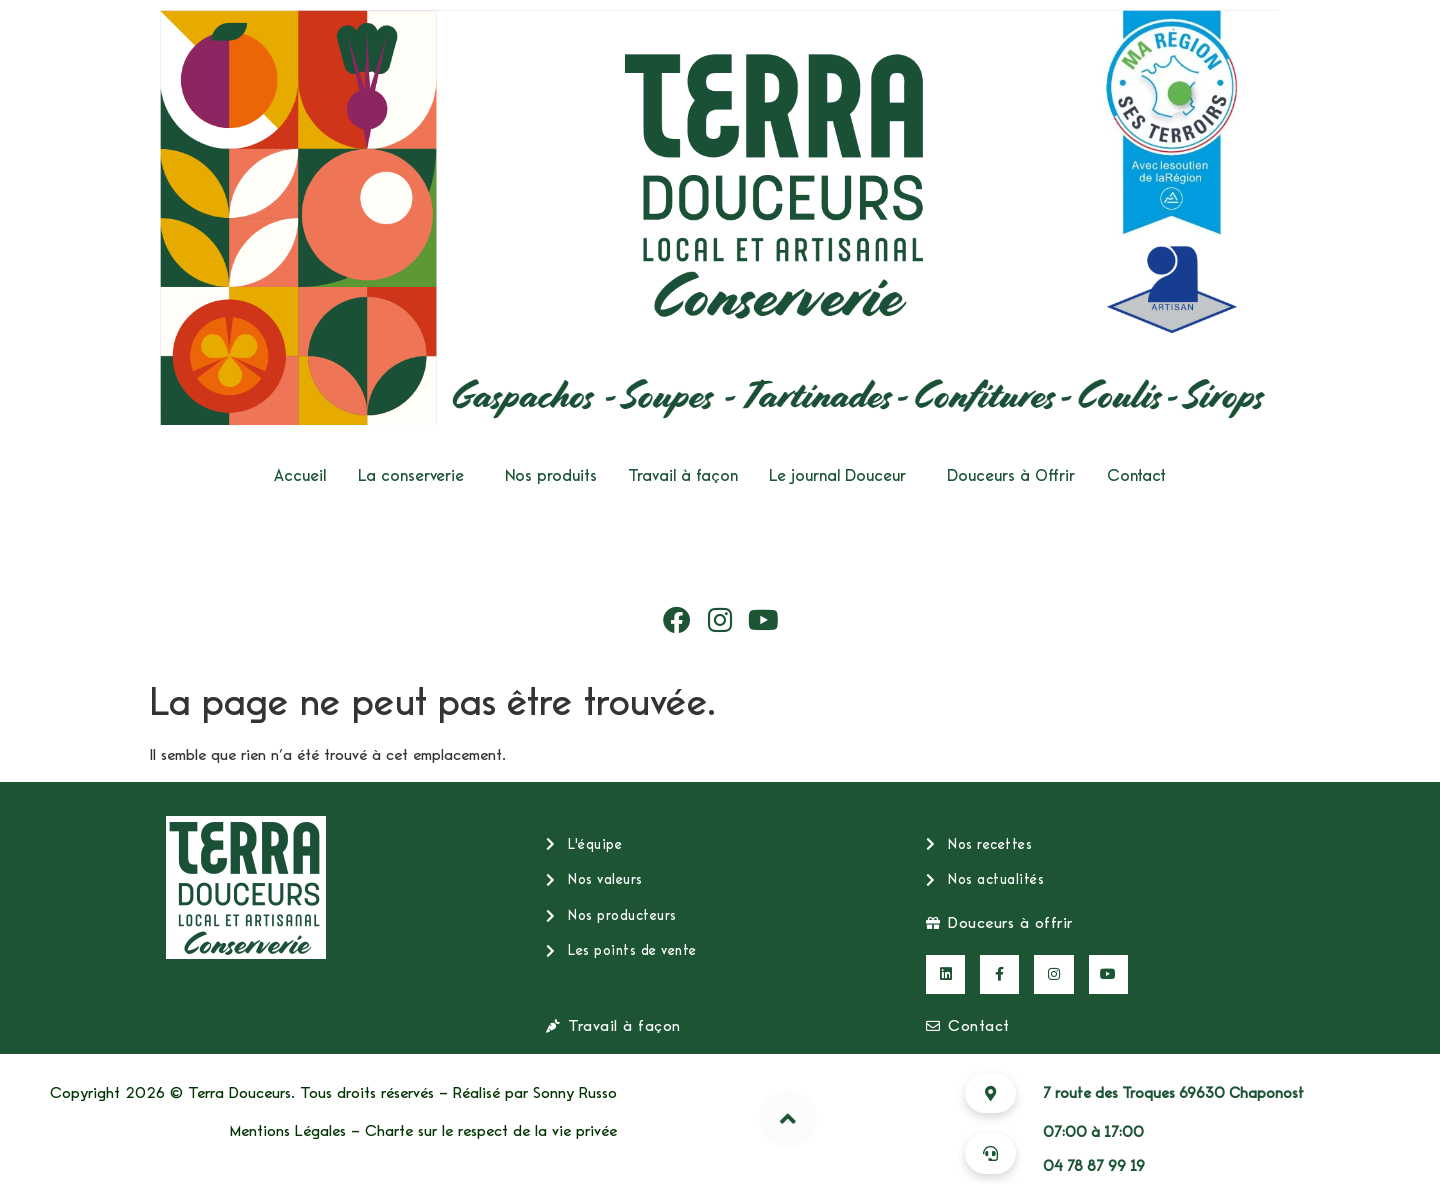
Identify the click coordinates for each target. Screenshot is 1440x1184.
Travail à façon (683, 475)
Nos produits (551, 475)
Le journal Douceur (837, 475)
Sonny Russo (575, 1093)
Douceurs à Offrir (1011, 475)
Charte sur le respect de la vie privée (491, 1131)
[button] (416, 475)
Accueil (300, 475)
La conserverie (411, 475)
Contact (1136, 475)
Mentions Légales (288, 1131)
